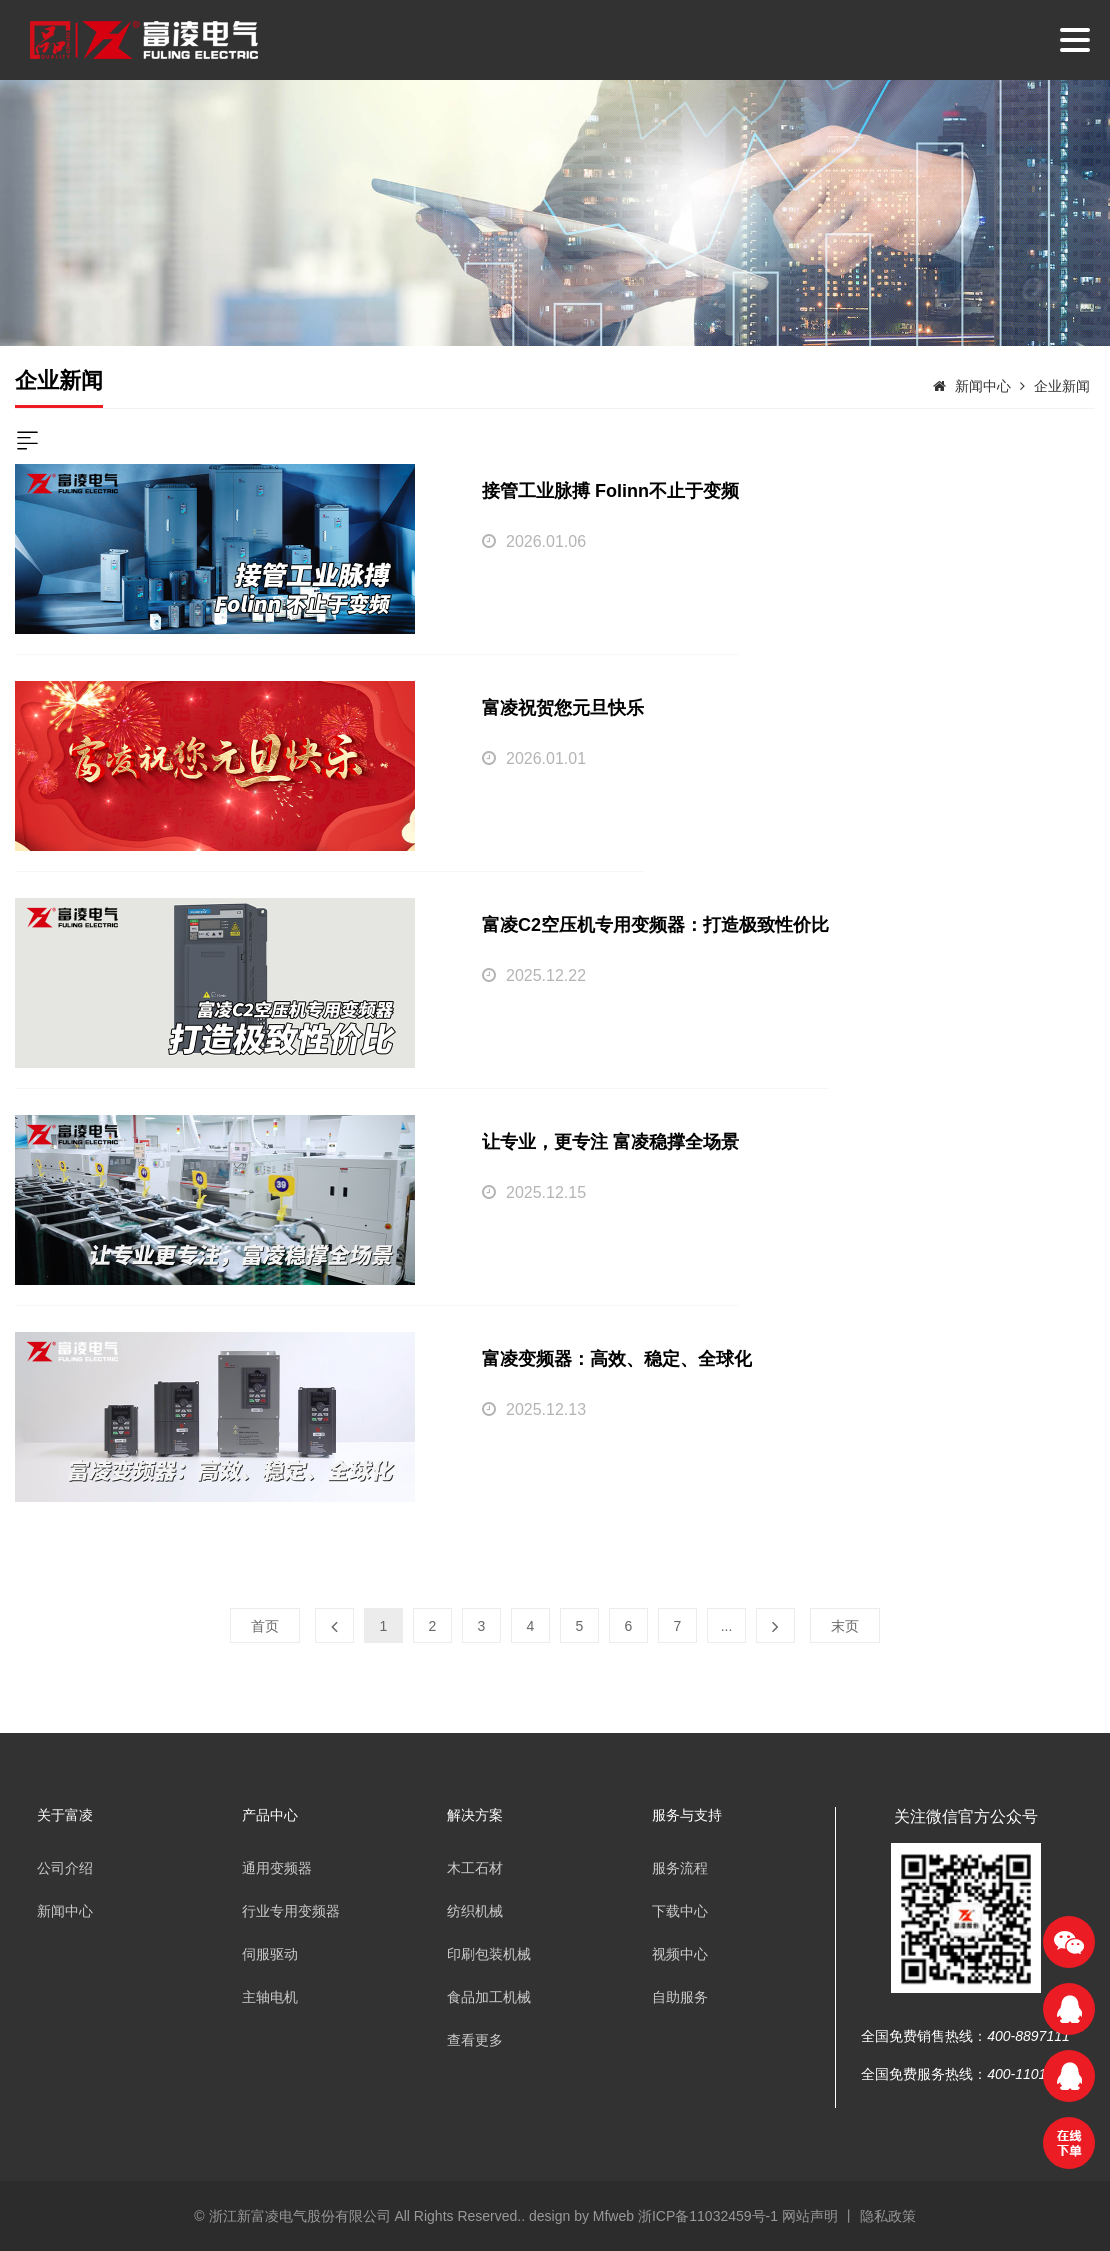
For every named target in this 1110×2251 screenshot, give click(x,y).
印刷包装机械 (489, 1954)
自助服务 (680, 1997)
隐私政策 (888, 2216)
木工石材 (475, 1868)
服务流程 (680, 1868)
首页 (265, 1626)
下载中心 (680, 1911)
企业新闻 (1062, 386)
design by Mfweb (581, 2216)
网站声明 (810, 2216)
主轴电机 (270, 1997)
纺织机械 (475, 1911)
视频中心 (680, 1954)
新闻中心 (983, 386)
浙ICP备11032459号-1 (710, 2216)
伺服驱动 (270, 1954)
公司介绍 (65, 1868)
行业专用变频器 (291, 1911)
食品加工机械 (489, 1997)
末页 (845, 1626)
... (727, 1626)
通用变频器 (277, 1868)
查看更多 (475, 2040)
